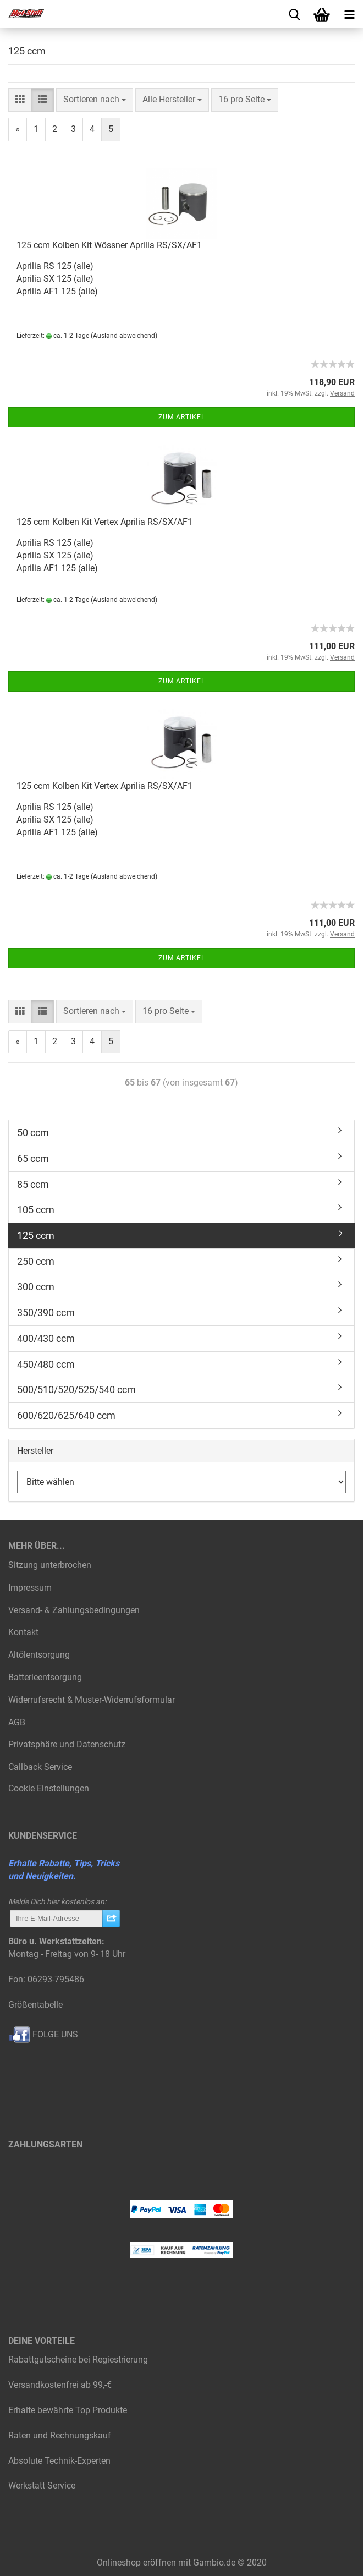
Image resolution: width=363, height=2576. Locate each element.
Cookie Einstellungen (48, 1788)
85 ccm (33, 1184)
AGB (16, 1722)
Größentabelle (35, 2004)
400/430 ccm (46, 1338)
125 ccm (35, 1235)
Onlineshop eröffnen (136, 2562)
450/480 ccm (46, 1364)
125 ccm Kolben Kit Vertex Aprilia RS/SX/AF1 (104, 522)
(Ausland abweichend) (124, 335)
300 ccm (35, 1286)
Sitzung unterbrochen (49, 1565)
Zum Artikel (181, 417)
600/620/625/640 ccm (66, 1415)
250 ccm (35, 1261)
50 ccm (33, 1132)
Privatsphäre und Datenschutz (66, 1744)
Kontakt (23, 1632)
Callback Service (40, 1767)
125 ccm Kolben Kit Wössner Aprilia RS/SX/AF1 (109, 245)
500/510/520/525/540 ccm (76, 1389)
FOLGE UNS (43, 2034)
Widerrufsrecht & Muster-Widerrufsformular (91, 1700)
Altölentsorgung (39, 1654)
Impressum (30, 1587)
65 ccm (33, 1158)
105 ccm (35, 1209)
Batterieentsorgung (45, 1677)
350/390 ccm (46, 1312)
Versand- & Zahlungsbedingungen (74, 1610)
